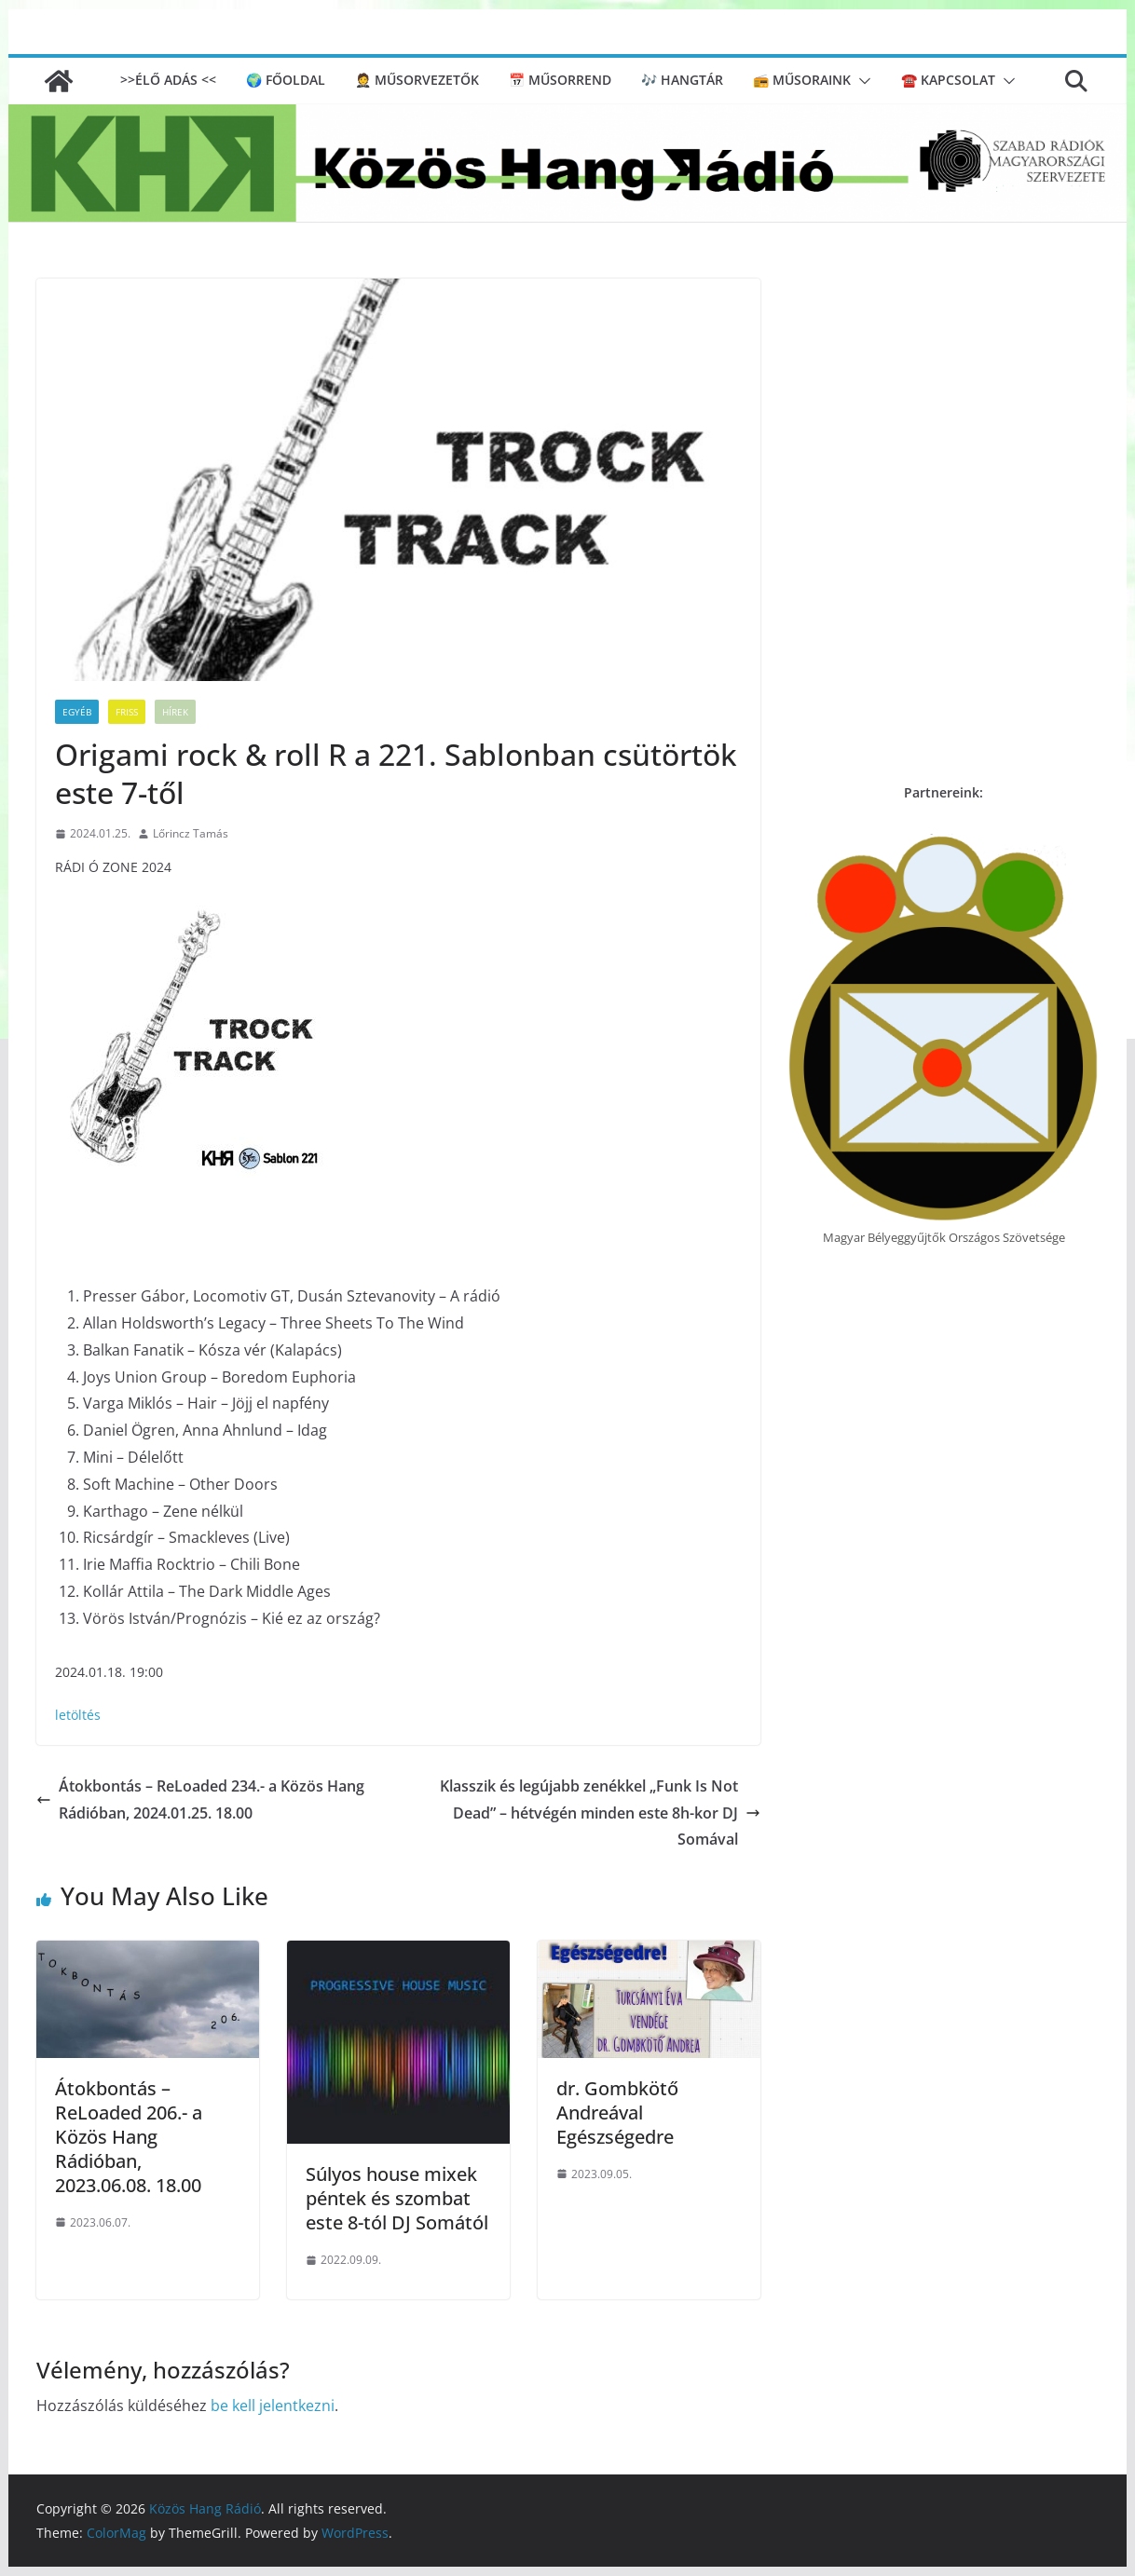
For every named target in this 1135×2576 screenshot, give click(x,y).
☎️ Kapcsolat (948, 80)
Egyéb (76, 711)
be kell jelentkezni (273, 2405)
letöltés (78, 1715)
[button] (861, 81)
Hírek (175, 711)
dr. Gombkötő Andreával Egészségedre (617, 2112)
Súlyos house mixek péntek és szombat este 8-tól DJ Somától (397, 2198)
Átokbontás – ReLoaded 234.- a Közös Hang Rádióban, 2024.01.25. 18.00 (200, 1799)
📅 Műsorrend (560, 80)
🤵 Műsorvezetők (417, 80)
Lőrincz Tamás (190, 833)
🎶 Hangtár (682, 80)
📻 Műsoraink (802, 80)
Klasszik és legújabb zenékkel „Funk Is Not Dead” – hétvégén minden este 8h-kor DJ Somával (600, 1813)
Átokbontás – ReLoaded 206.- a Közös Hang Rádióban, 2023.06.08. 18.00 (128, 2137)
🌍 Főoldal (285, 80)
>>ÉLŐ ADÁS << (168, 80)
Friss (127, 711)
